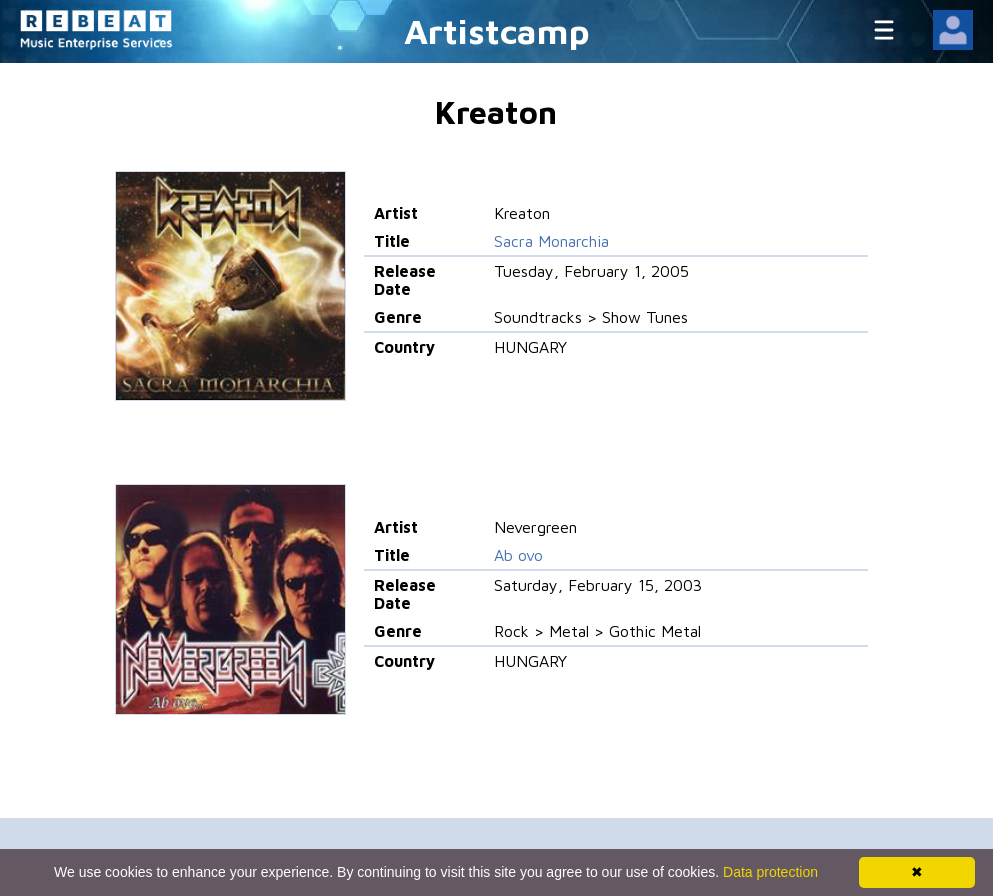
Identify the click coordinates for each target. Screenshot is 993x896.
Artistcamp (497, 30)
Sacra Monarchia (551, 241)
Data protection (770, 872)
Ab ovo (518, 555)
